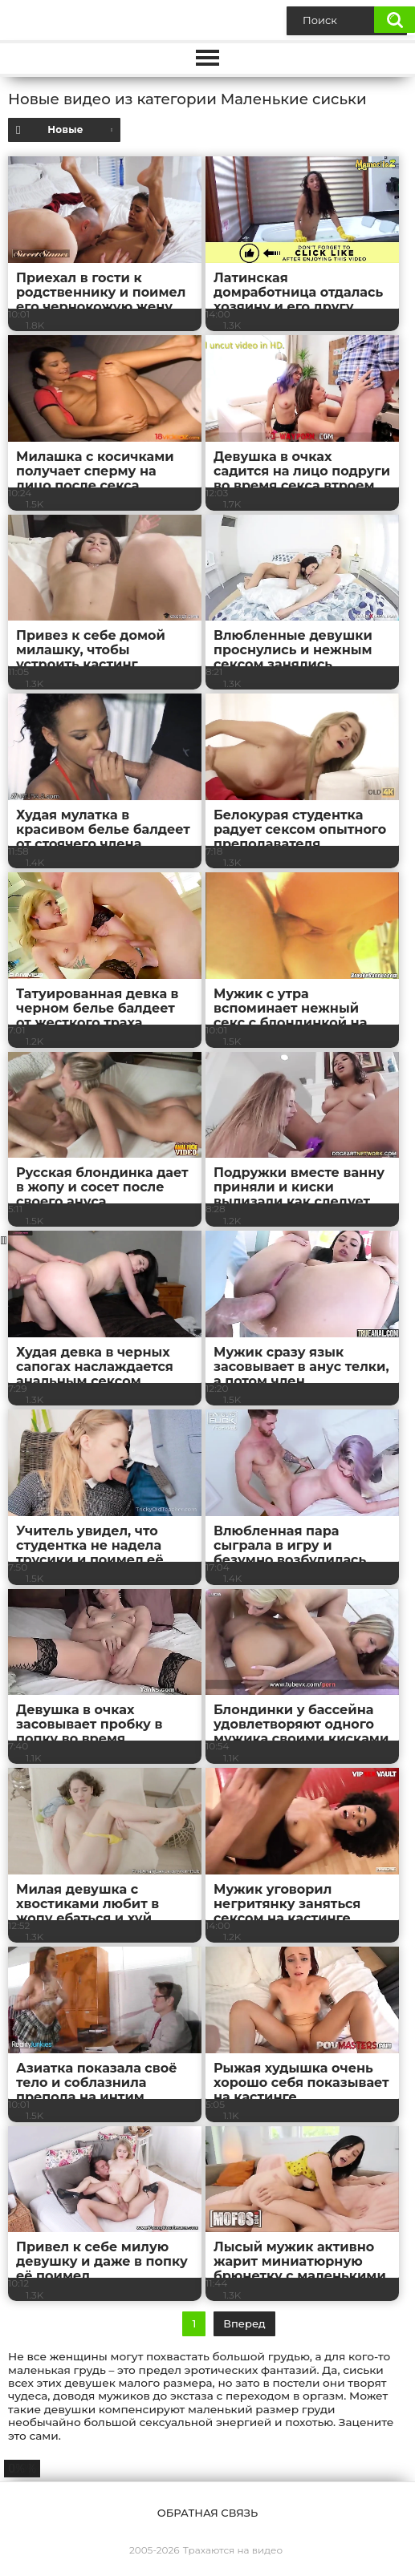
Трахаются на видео (233, 2550)
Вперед (244, 2323)
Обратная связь (207, 2512)
